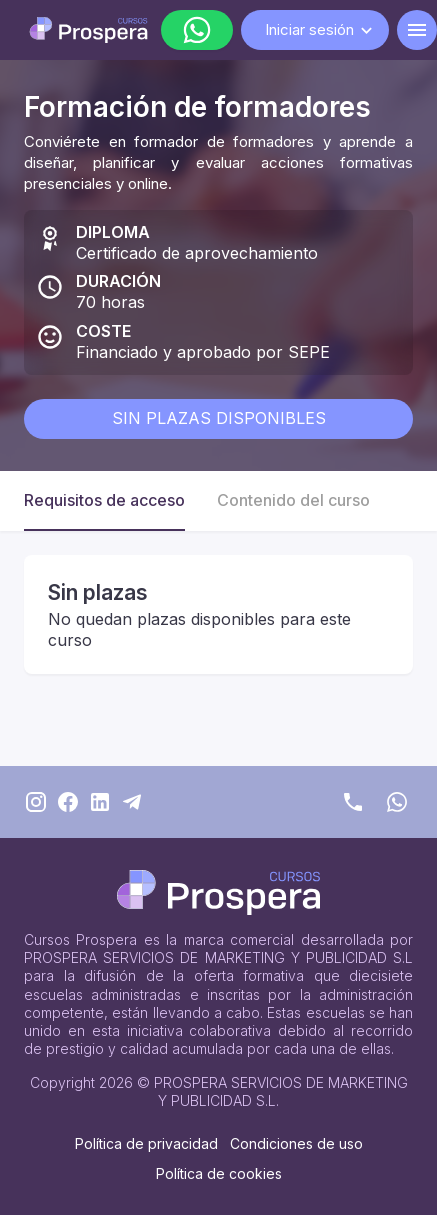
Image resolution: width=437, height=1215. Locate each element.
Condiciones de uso (296, 1143)
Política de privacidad (146, 1143)
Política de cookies (219, 1173)
